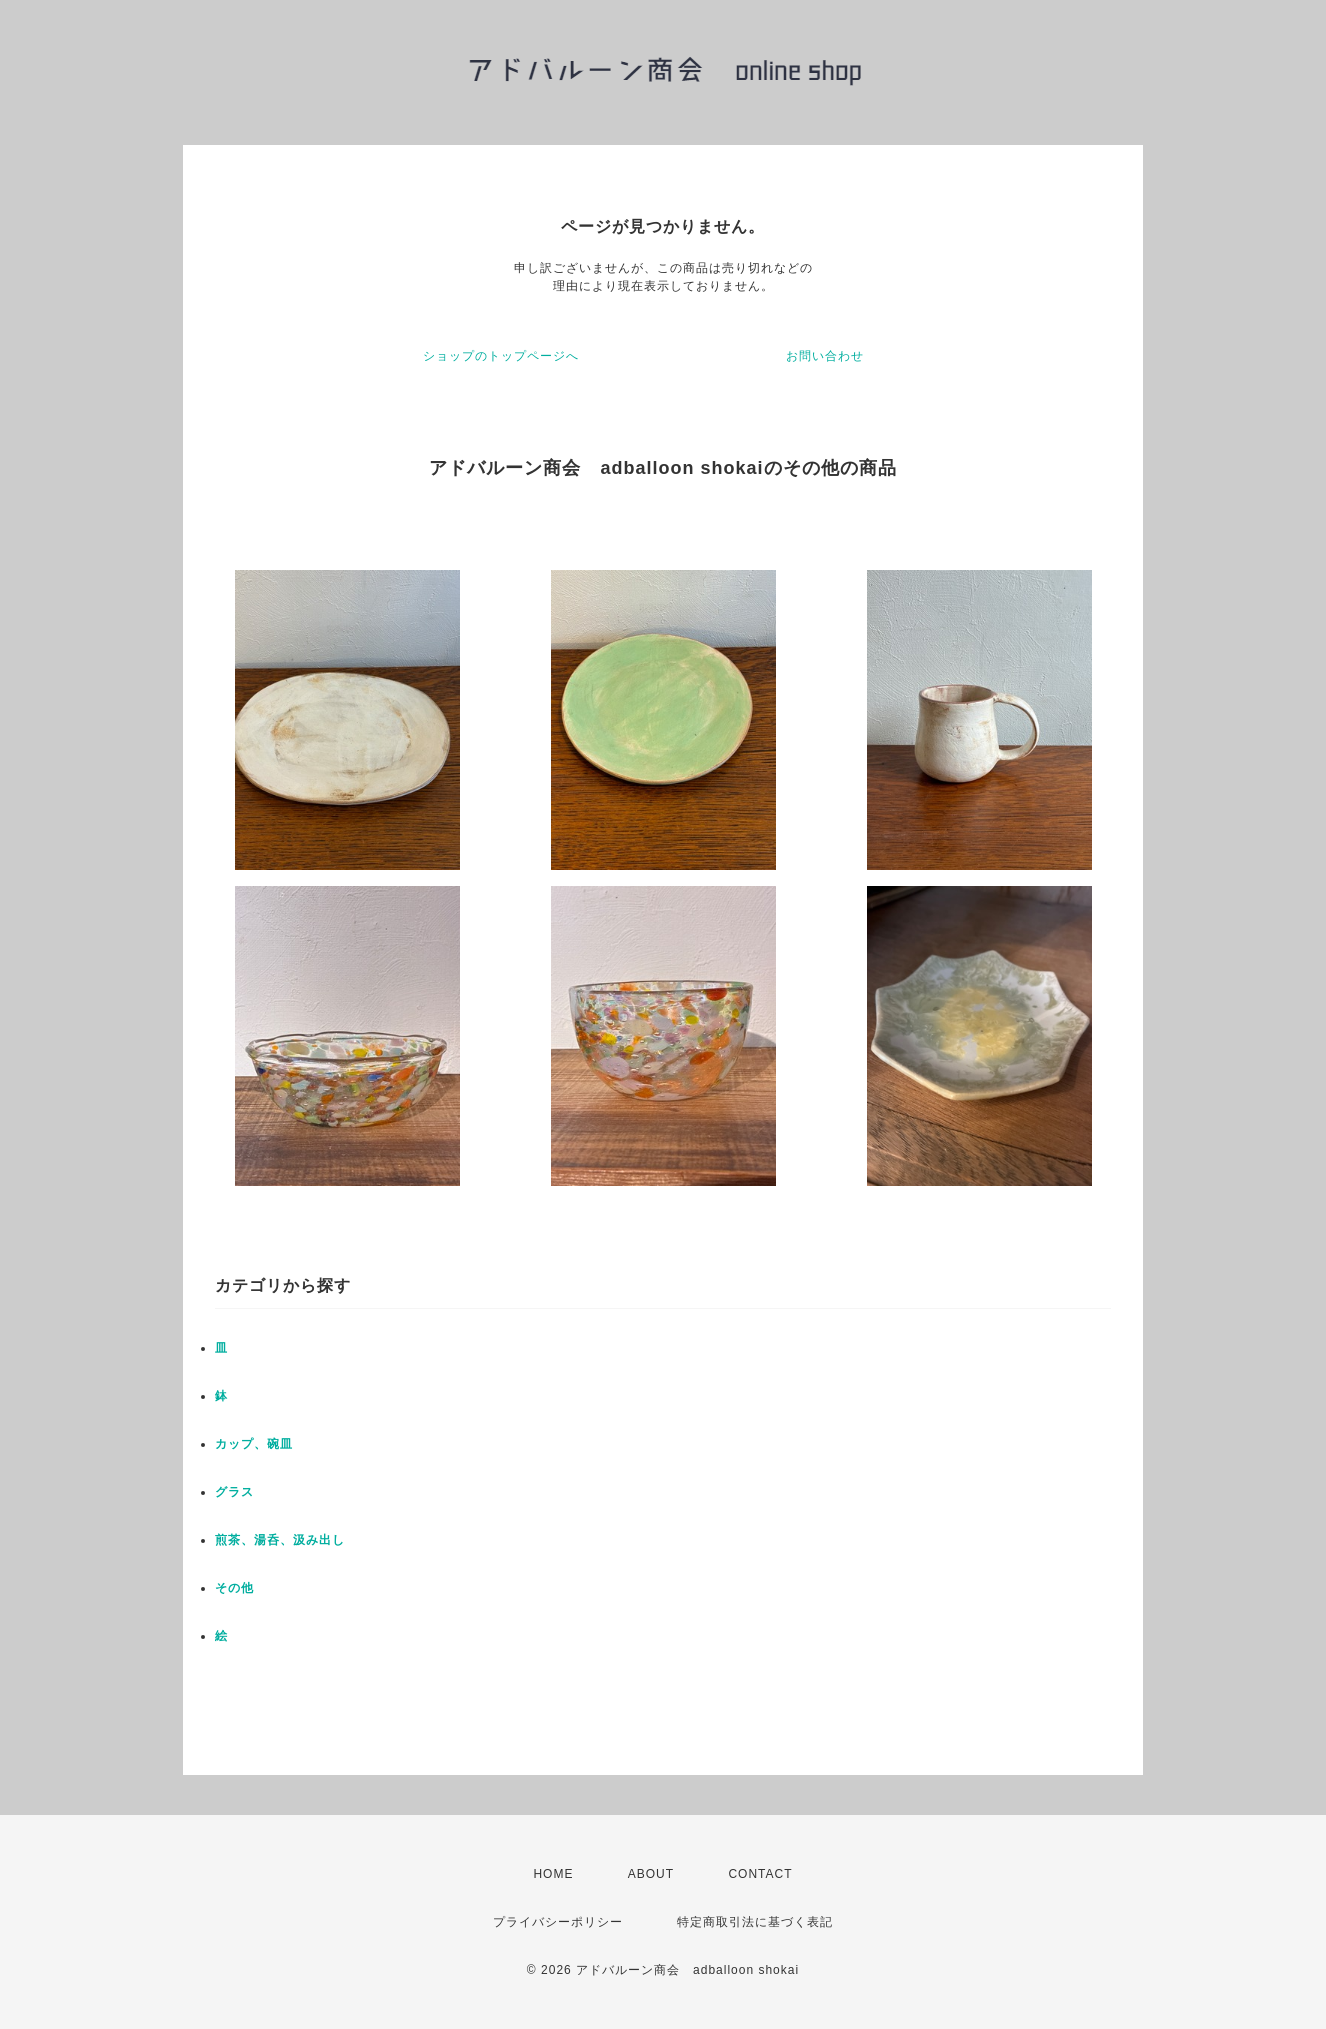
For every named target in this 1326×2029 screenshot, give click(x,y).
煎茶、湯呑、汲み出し (280, 1540)
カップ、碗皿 (254, 1444)
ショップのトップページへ (501, 356)
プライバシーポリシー (558, 1922)
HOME (553, 1874)
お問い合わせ (825, 356)
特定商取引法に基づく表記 (755, 1922)
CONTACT (760, 1874)
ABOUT (651, 1874)
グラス (234, 1492)
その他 (234, 1588)
